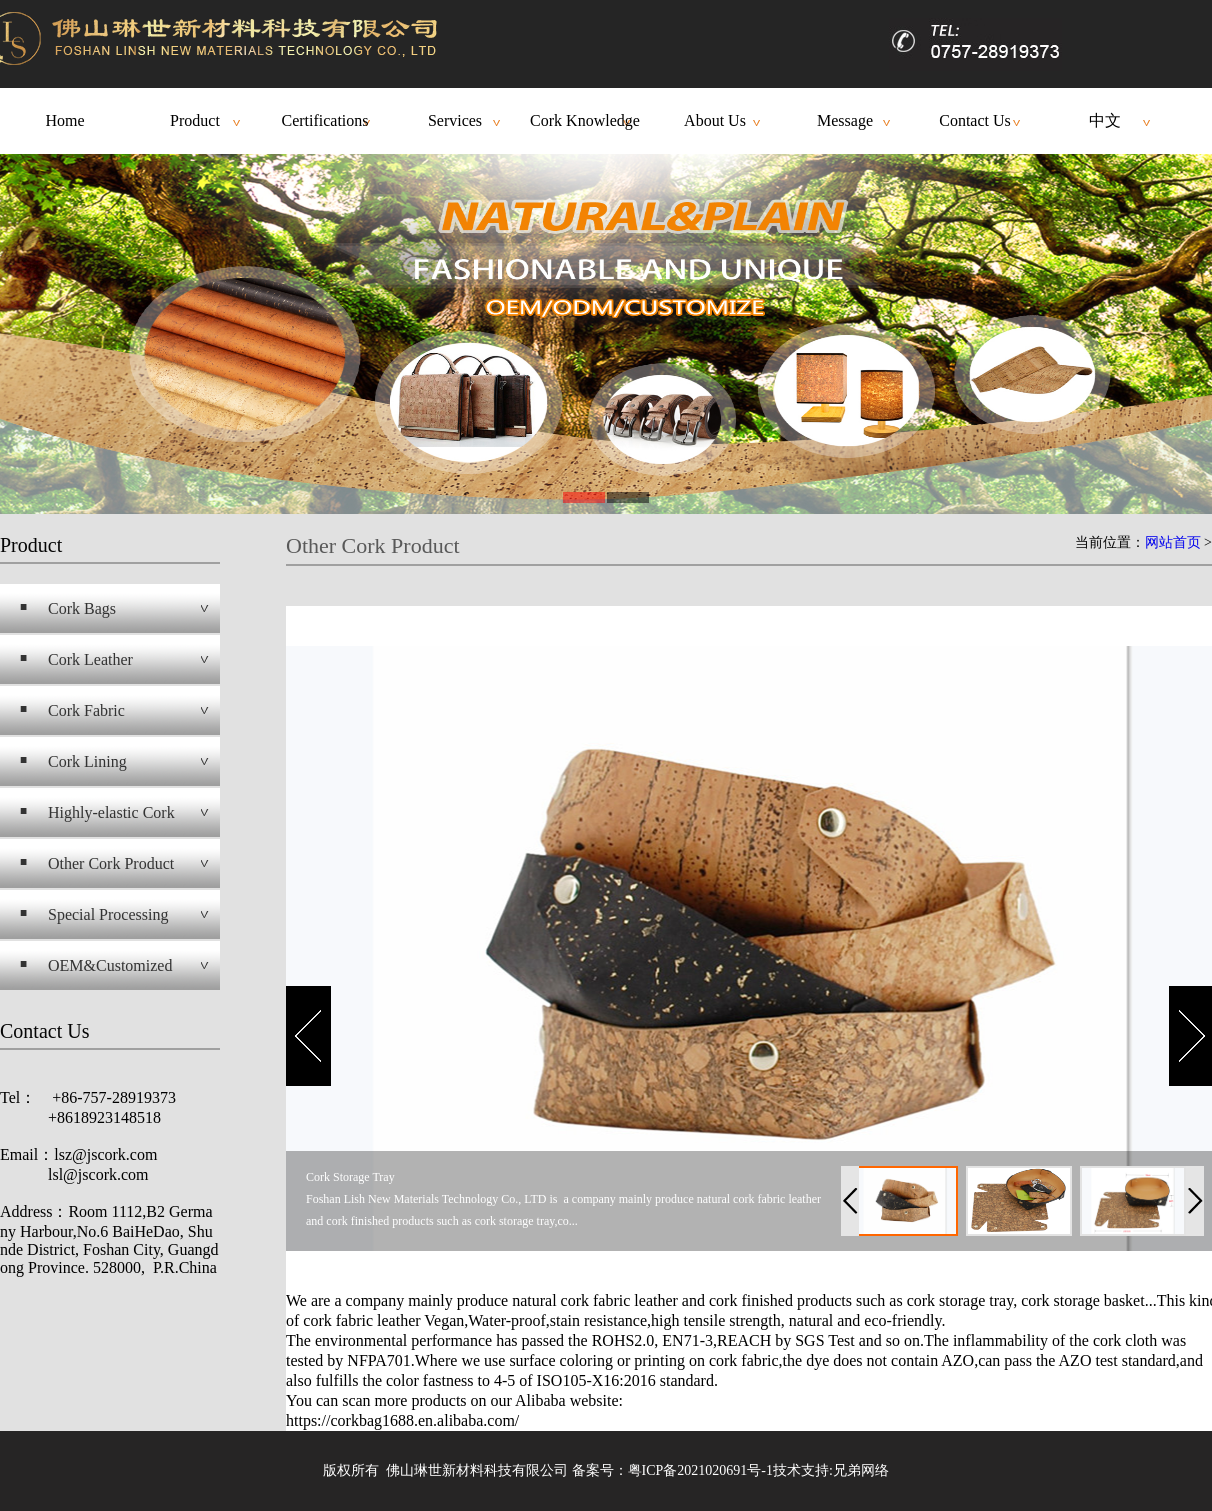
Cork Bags (82, 608)
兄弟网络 (861, 1470)
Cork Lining (87, 761)
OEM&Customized (110, 965)
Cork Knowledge (585, 120)
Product (195, 120)
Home (64, 120)
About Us (715, 120)
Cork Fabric (86, 710)
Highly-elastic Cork (111, 812)
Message (845, 120)
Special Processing (108, 914)
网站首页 (1173, 542)
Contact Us (975, 120)
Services (455, 120)
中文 (1105, 120)
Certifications (324, 120)
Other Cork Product (111, 863)
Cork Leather (90, 659)
